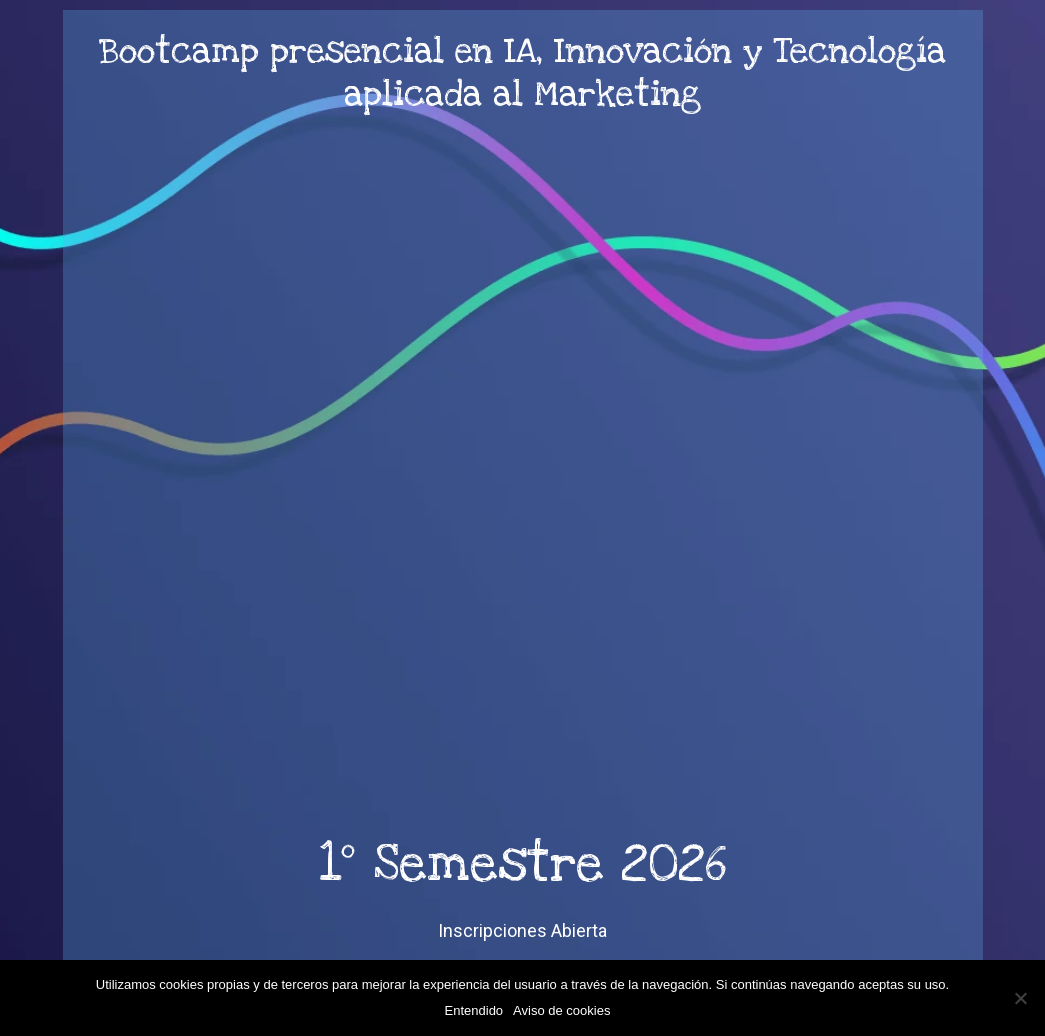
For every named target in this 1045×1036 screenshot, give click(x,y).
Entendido (474, 1010)
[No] (1020, 998)
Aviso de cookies (561, 1010)
